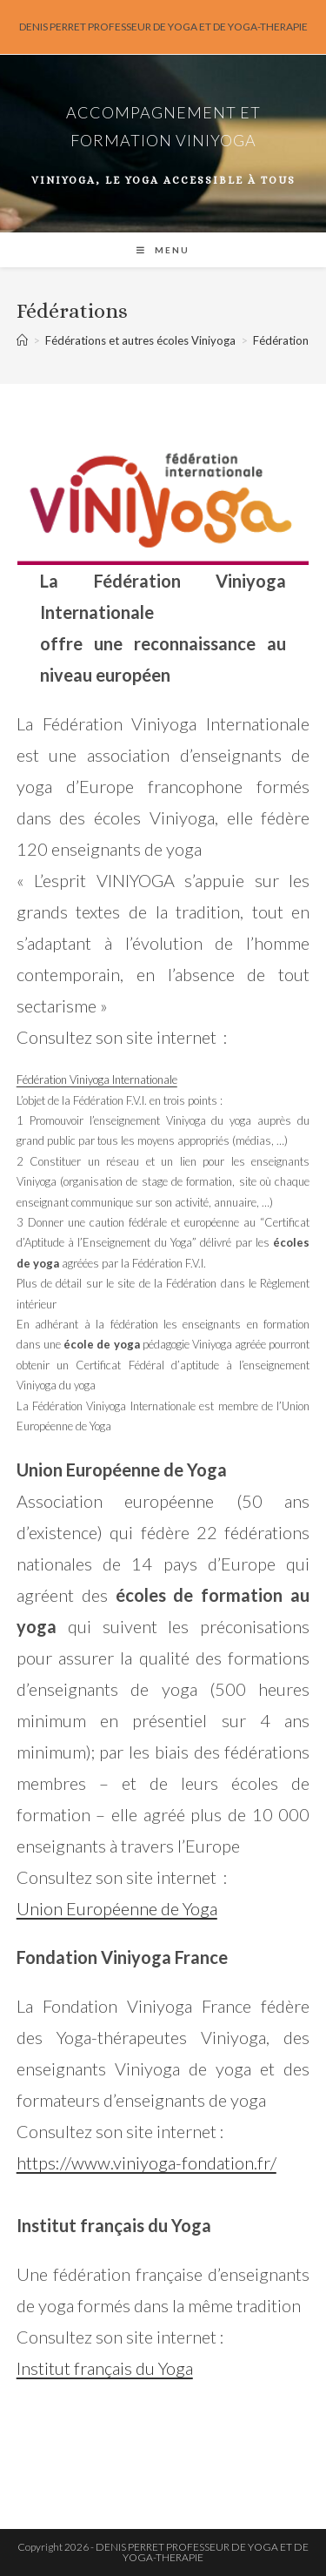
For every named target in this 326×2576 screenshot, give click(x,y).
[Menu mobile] (163, 249)
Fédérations (283, 340)
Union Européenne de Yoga (117, 1908)
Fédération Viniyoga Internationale (97, 1079)
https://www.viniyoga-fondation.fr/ (146, 2162)
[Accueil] (22, 340)
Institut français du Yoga (105, 2367)
